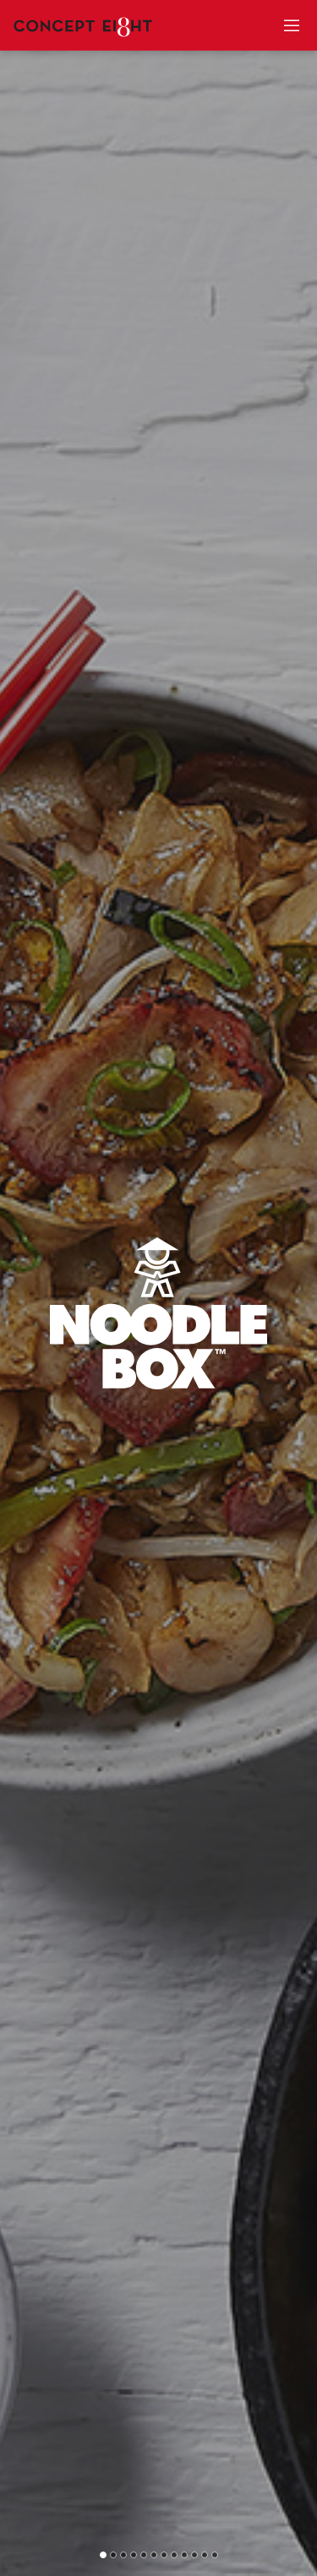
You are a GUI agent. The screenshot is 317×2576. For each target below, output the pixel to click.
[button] (103, 2555)
